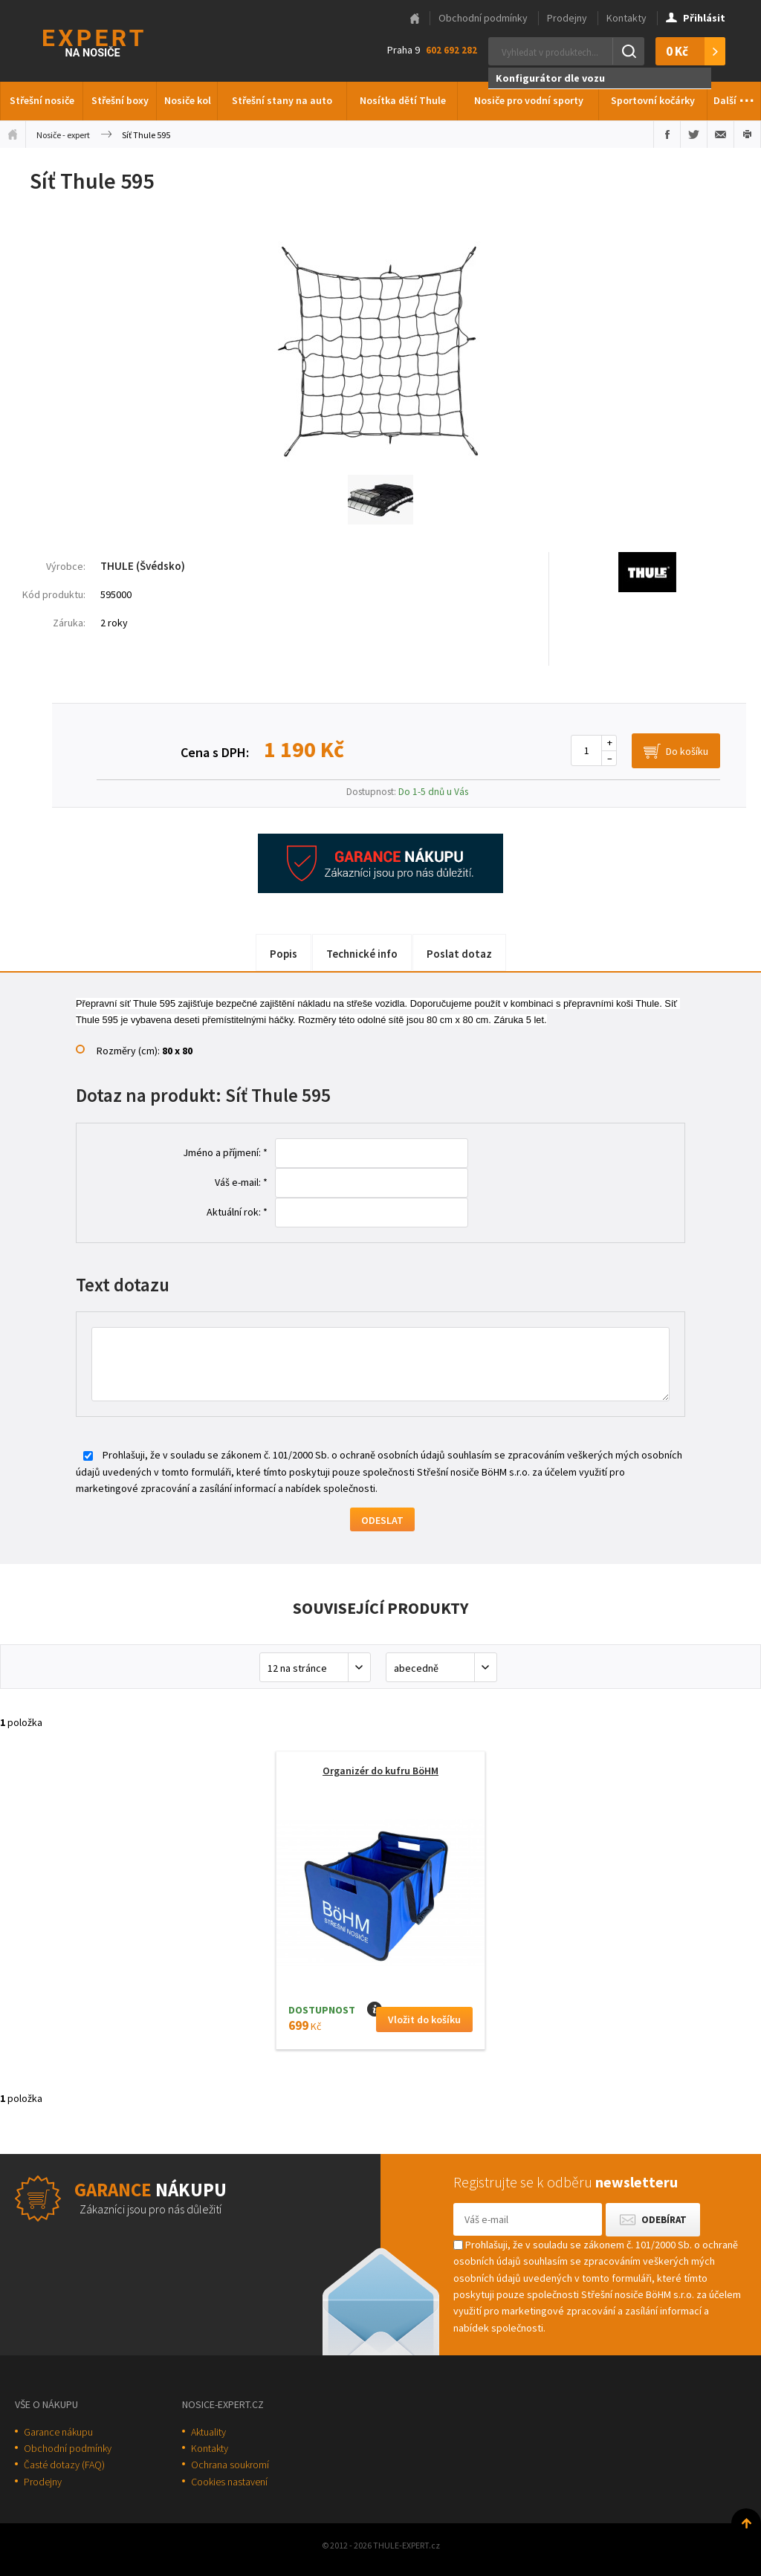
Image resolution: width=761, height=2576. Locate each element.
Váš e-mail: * (241, 1182)
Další (734, 97)
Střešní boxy (120, 100)
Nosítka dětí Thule (403, 100)
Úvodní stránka (12, 134)
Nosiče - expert (63, 134)
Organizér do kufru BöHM (380, 1770)
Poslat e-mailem (720, 134)
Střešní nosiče (42, 100)
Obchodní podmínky (483, 18)
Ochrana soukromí (230, 2464)
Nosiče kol (187, 100)
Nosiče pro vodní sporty (528, 100)
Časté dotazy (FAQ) (64, 2464)
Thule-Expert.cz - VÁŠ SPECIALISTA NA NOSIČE (113, 41)
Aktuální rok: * (237, 1212)
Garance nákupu (58, 2432)
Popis (283, 954)
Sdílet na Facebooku (667, 134)
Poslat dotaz (459, 954)
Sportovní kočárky (653, 100)
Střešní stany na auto (282, 100)
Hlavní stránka (414, 18)
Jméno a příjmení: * (225, 1152)
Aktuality (208, 2432)
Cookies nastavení (229, 2481)
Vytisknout (747, 134)
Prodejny (567, 18)
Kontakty (626, 18)
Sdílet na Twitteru (694, 134)
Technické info (362, 954)
